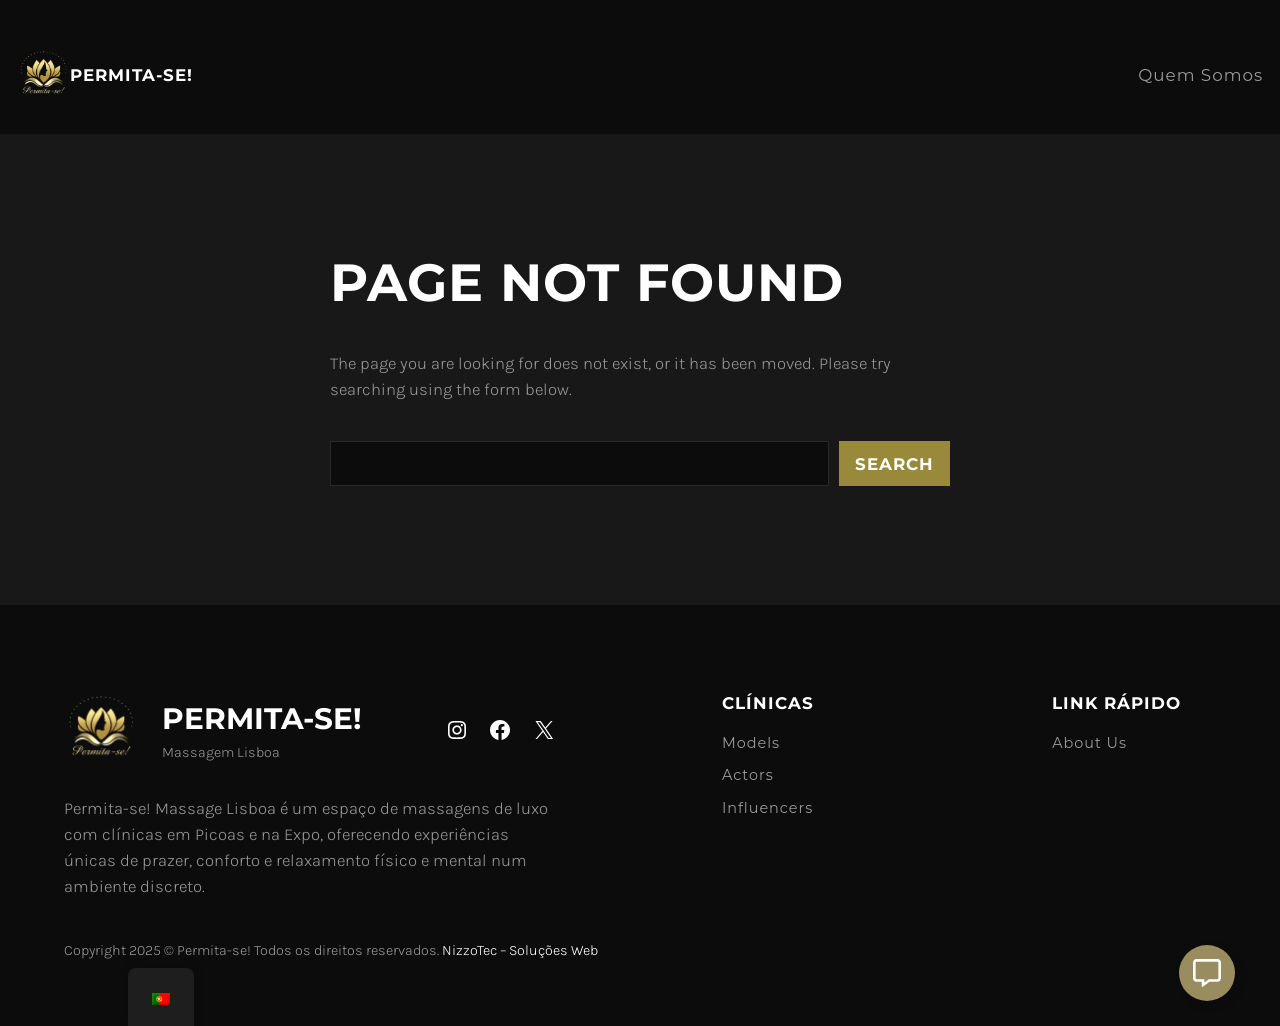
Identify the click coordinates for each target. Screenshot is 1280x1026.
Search (894, 464)
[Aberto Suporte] (1207, 973)
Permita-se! (131, 75)
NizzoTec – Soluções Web (520, 950)
